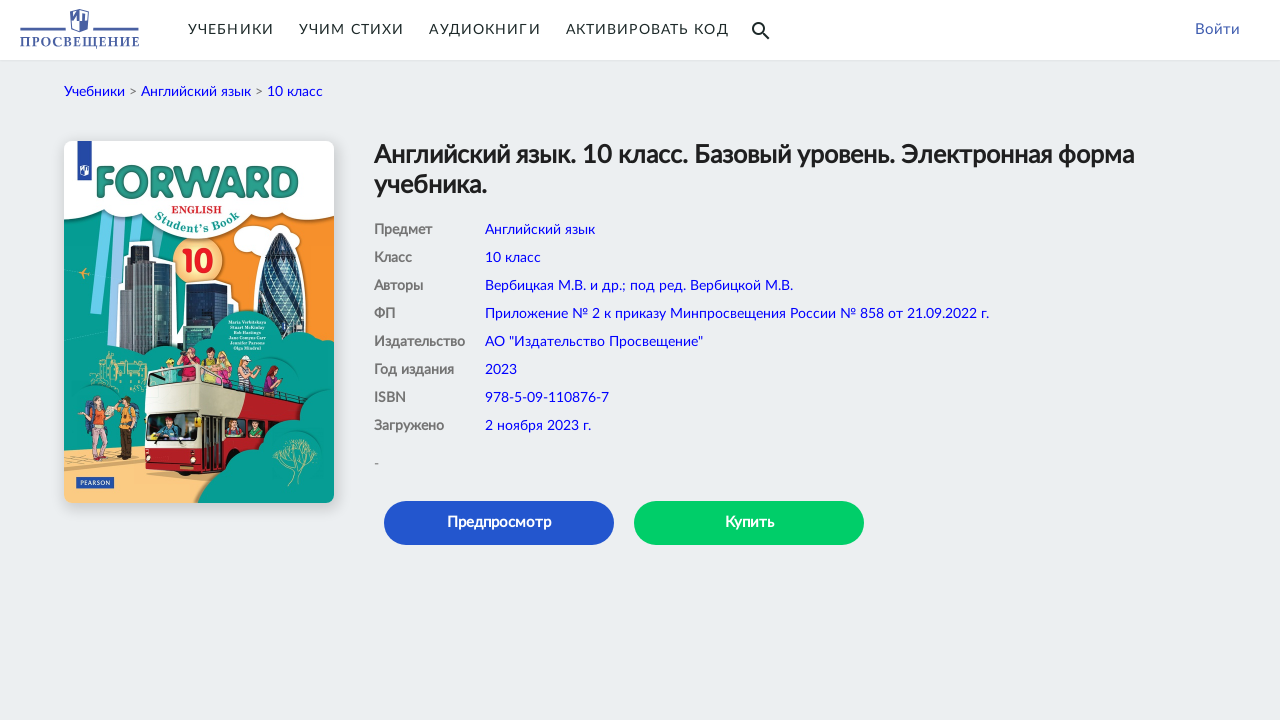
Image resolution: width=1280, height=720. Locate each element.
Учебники (231, 30)
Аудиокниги (484, 30)
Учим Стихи (351, 30)
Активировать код (647, 30)
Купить (749, 522)
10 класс (295, 92)
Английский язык (196, 92)
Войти (1217, 29)
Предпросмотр (499, 522)
